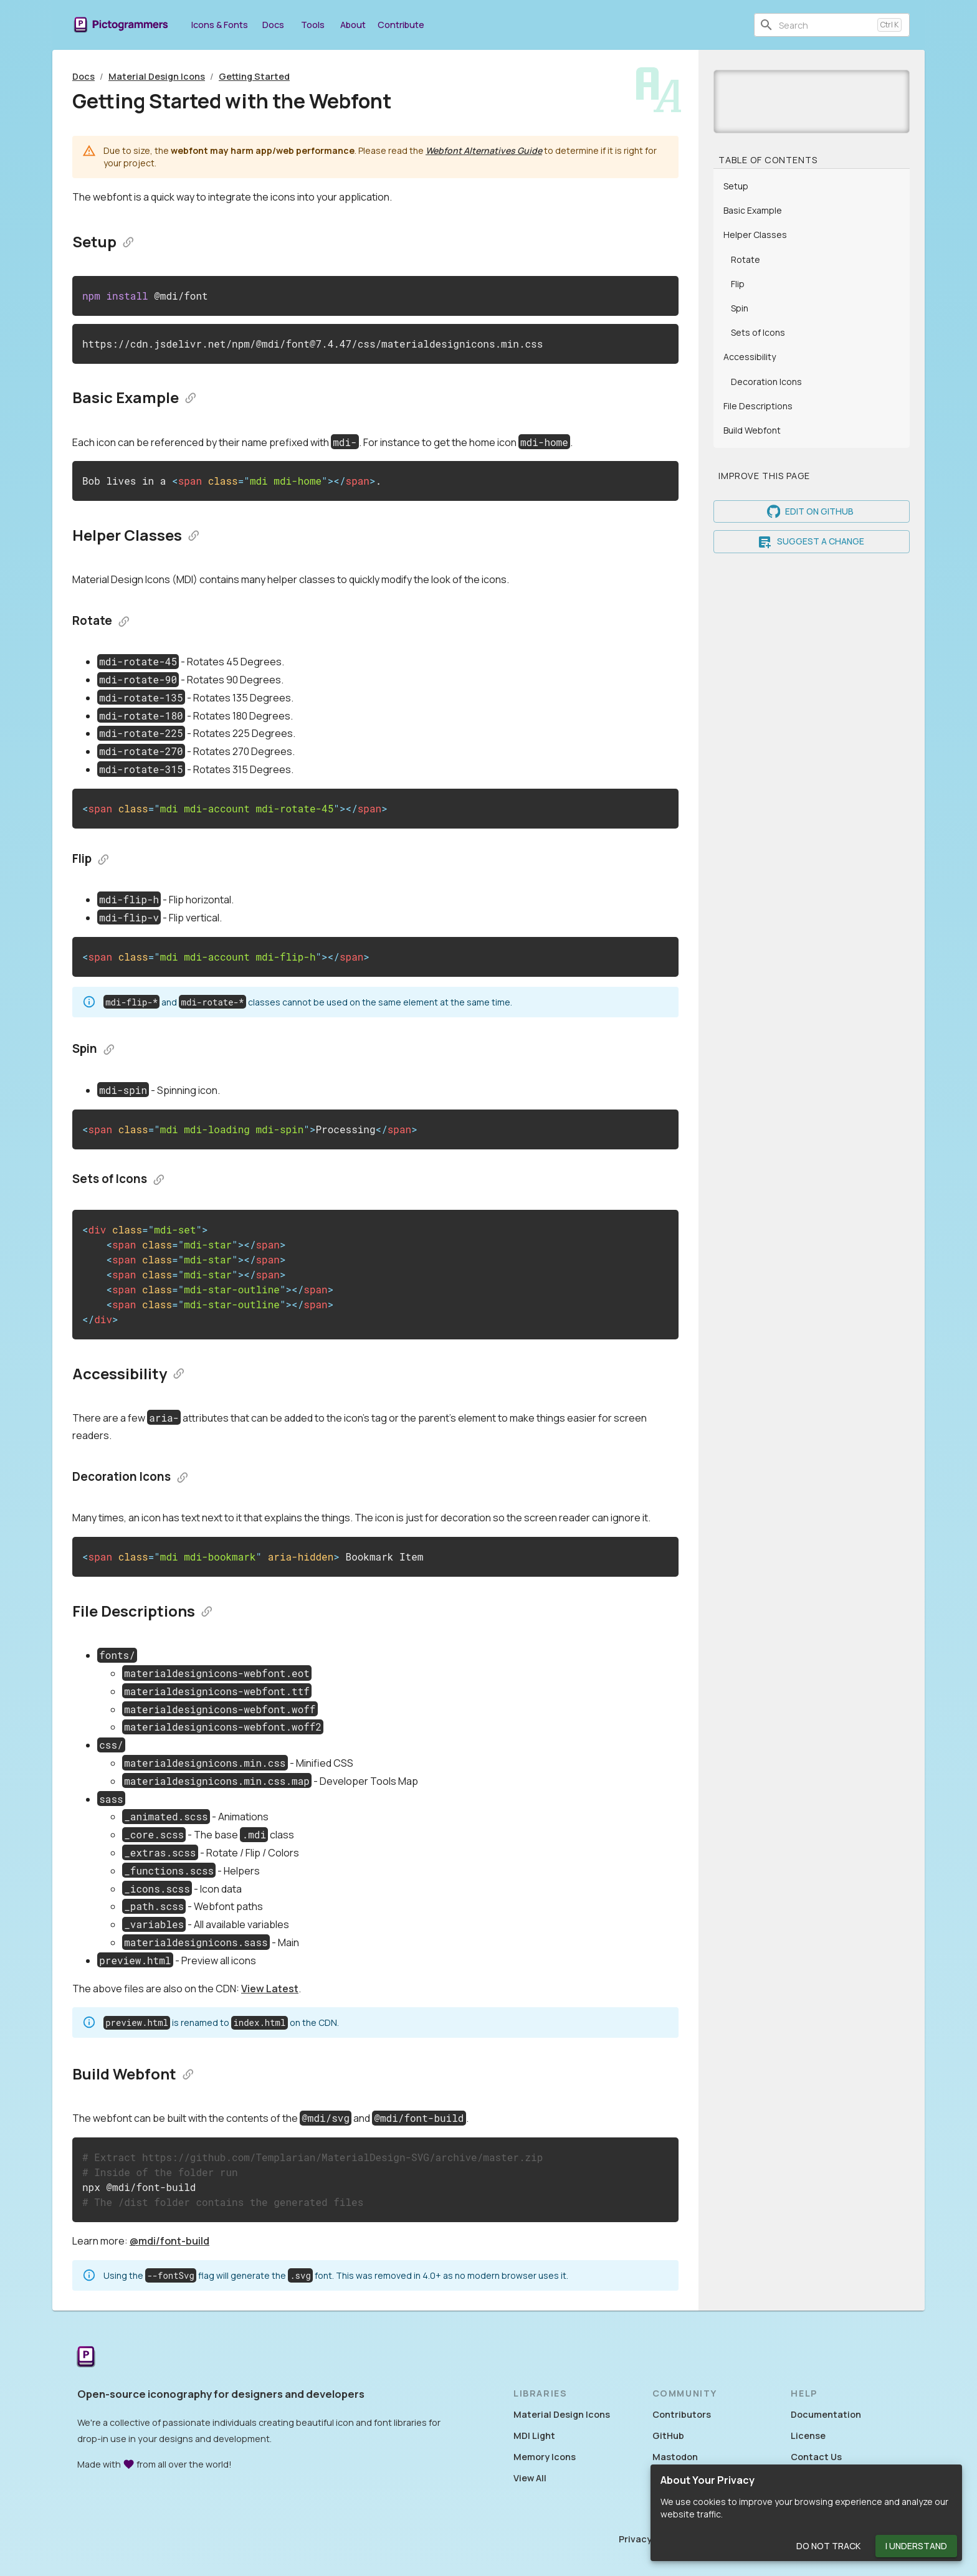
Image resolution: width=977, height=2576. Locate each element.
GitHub (668, 2435)
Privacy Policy (649, 2539)
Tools (313, 24)
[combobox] (825, 25)
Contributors (681, 2414)
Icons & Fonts (219, 24)
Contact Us (816, 2457)
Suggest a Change (811, 542)
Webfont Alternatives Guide (484, 150)
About (353, 24)
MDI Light (534, 2435)
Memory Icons (544, 2457)
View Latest (269, 1988)
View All (529, 2478)
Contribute (401, 24)
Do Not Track (828, 2546)
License (808, 2435)
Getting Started (254, 76)
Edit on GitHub (811, 512)
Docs (273, 24)
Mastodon (675, 2457)
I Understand (916, 2546)
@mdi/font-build (169, 2241)
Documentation (826, 2414)
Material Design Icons (156, 76)
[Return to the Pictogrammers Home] (86, 2358)
